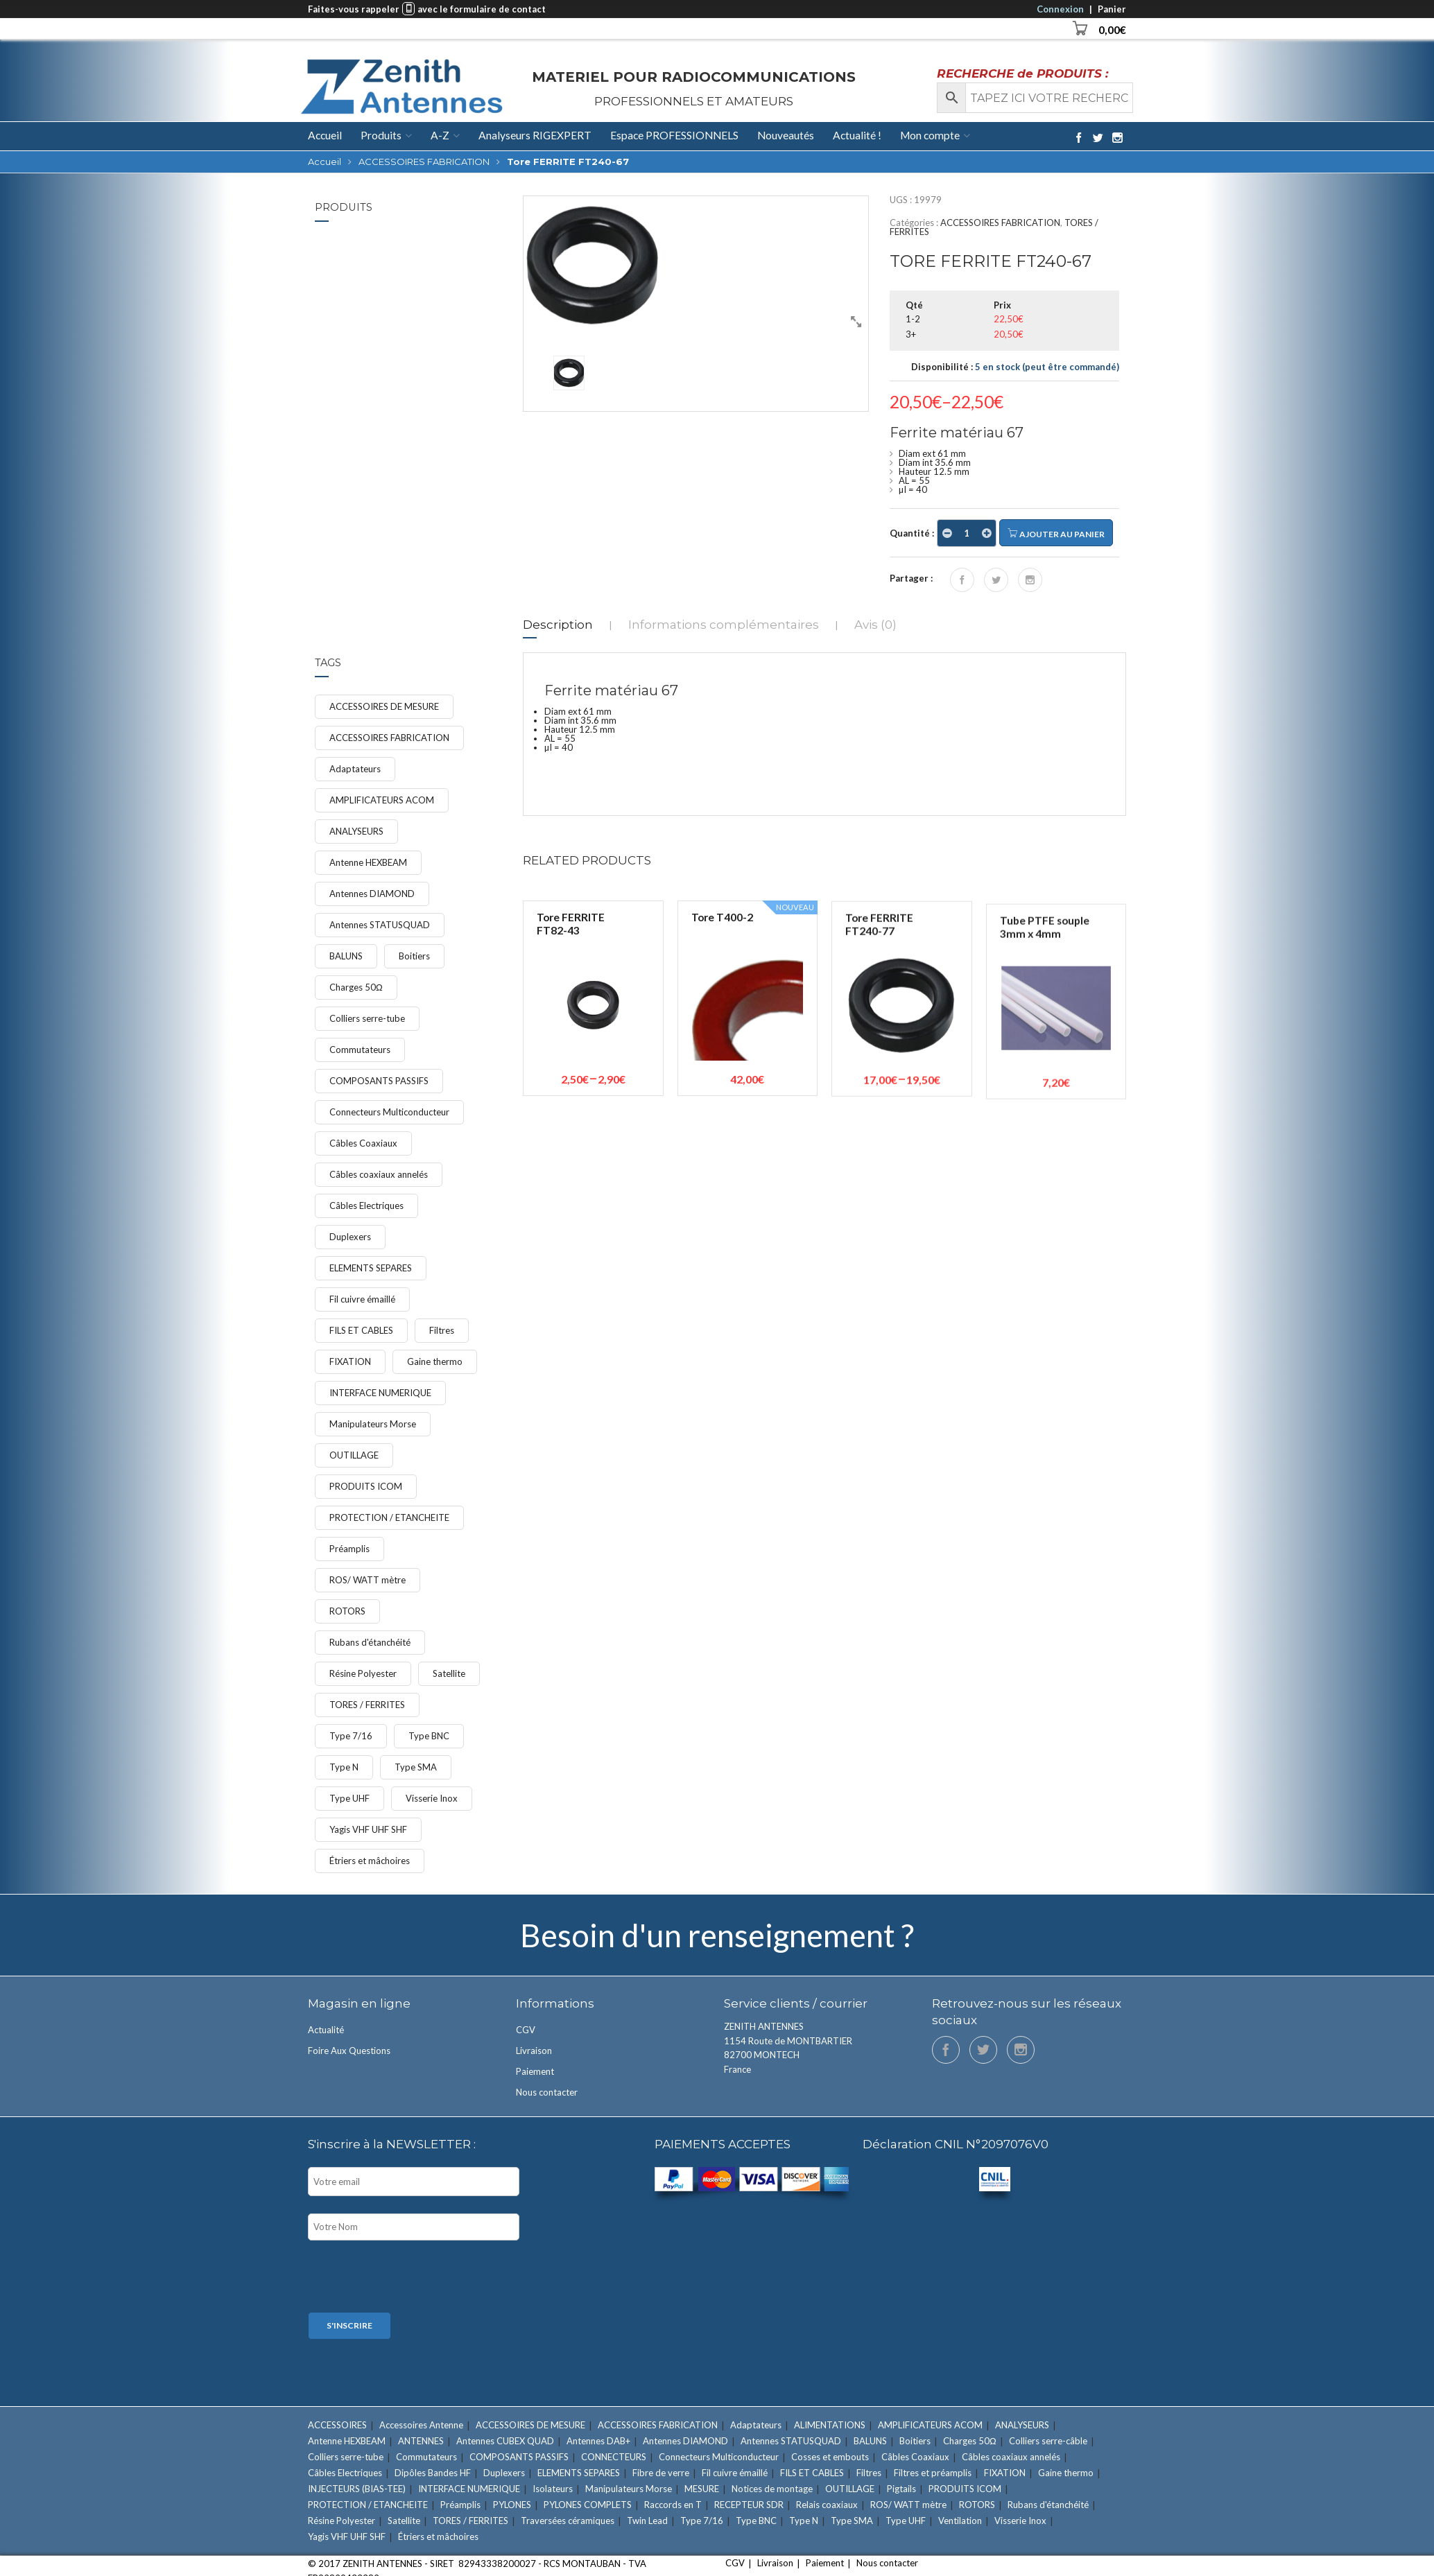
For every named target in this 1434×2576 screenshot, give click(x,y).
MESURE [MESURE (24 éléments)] (701, 2488)
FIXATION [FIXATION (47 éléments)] (350, 1361)
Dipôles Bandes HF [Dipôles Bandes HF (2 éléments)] (433, 2472)
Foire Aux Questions (349, 2050)
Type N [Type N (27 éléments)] (343, 1767)
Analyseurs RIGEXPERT (534, 135)
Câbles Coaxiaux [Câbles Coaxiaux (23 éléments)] (363, 1143)
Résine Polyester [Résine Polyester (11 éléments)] (363, 1673)
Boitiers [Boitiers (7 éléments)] (414, 955)
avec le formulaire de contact (481, 9)
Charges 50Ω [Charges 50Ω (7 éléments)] (356, 987)
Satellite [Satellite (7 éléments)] (449, 1673)
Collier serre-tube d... (430, 252)
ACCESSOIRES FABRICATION (424, 161)
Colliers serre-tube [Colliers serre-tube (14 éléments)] (367, 1018)
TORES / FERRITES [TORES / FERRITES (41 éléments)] (367, 1704)
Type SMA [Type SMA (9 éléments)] (416, 1767)
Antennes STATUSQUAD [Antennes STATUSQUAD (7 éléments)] (379, 924)
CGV (525, 2029)
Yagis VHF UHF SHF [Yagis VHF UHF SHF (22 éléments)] (368, 1829)
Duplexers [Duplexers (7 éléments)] (350, 1236)
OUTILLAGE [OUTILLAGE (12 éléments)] (354, 1455)
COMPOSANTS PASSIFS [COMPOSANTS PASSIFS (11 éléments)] (379, 1080)
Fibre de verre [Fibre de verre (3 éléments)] (660, 2472)
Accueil (325, 135)
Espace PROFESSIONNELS (674, 135)
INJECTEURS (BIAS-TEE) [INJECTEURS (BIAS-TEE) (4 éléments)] (357, 2488)
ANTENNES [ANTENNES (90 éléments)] (421, 2440)
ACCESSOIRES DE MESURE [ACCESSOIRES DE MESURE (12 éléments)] (384, 706)
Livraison (534, 2050)
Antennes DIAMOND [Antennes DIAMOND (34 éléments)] (372, 893)
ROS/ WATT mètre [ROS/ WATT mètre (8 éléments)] (367, 1579)
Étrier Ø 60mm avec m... (429, 353)
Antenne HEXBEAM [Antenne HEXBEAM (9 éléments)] (368, 862)
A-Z (440, 135)
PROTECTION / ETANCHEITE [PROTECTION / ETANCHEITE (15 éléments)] (389, 1517)
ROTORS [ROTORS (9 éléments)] (347, 1611)
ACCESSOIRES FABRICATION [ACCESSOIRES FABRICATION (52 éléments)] (389, 737)
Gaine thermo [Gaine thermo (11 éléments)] (435, 1361)
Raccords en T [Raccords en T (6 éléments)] (673, 2504)
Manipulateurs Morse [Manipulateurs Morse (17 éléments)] (372, 1423)
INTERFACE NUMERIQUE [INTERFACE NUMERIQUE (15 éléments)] (380, 1392)
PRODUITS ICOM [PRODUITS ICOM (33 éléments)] (365, 1486)
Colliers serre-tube (420, 264)
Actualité (326, 2029)
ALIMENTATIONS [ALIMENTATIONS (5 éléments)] (829, 2424)
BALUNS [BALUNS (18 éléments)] (346, 955)
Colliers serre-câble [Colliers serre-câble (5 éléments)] (1048, 2440)
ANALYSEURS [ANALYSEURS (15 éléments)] (356, 831)
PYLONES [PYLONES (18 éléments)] (512, 2504)
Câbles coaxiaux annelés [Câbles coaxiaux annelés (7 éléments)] (378, 1174)
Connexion (1060, 9)
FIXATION (403, 273)
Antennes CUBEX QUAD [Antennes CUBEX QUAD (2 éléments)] (505, 2440)
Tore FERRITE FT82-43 (571, 1083)
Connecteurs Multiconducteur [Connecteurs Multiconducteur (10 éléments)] (389, 1111)
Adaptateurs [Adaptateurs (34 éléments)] (355, 768)
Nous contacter (547, 2092)
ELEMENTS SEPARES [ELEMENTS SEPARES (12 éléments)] (370, 1267)
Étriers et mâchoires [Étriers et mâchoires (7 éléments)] (369, 1860)
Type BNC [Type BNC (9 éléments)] (428, 1735)
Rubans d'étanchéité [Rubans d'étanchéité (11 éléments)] (370, 1642)
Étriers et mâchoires (422, 371)
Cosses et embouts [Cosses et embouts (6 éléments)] (830, 2456)
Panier (1112, 9)
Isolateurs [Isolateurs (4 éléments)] (553, 2488)
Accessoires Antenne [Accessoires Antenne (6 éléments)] (421, 2424)
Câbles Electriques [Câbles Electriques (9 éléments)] (366, 1205)
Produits (381, 135)
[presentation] (413, 2278)
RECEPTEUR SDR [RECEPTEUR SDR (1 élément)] (749, 2504)
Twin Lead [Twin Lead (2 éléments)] (647, 2520)
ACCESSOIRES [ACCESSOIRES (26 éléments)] (337, 2424)
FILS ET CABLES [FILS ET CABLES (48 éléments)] (361, 1330)
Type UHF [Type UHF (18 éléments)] (349, 1798)
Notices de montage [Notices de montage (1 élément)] (772, 2488)
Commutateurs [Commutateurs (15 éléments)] (359, 1049)
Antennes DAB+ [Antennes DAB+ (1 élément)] (598, 2440)
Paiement (535, 2071)
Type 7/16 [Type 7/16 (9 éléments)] (350, 1735)
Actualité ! (857, 135)
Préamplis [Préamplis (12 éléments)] (349, 1548)
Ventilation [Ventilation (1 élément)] (960, 2520)
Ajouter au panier (1056, 533)
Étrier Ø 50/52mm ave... (424, 450)
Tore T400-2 (722, 1106)
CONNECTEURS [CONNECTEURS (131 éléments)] (613, 2456)
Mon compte (930, 135)
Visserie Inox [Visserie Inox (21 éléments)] (432, 1798)
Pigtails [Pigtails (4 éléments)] (901, 2488)
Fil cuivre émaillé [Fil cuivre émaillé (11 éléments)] (362, 1299)
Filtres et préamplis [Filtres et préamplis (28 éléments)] (932, 2472)
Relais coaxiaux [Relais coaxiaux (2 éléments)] (827, 2504)
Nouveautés (785, 135)
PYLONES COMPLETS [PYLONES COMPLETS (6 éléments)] (588, 2504)
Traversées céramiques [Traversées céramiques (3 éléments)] (567, 2520)
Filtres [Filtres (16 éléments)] (441, 1330)
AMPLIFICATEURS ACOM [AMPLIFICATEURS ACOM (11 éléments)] (381, 800)
